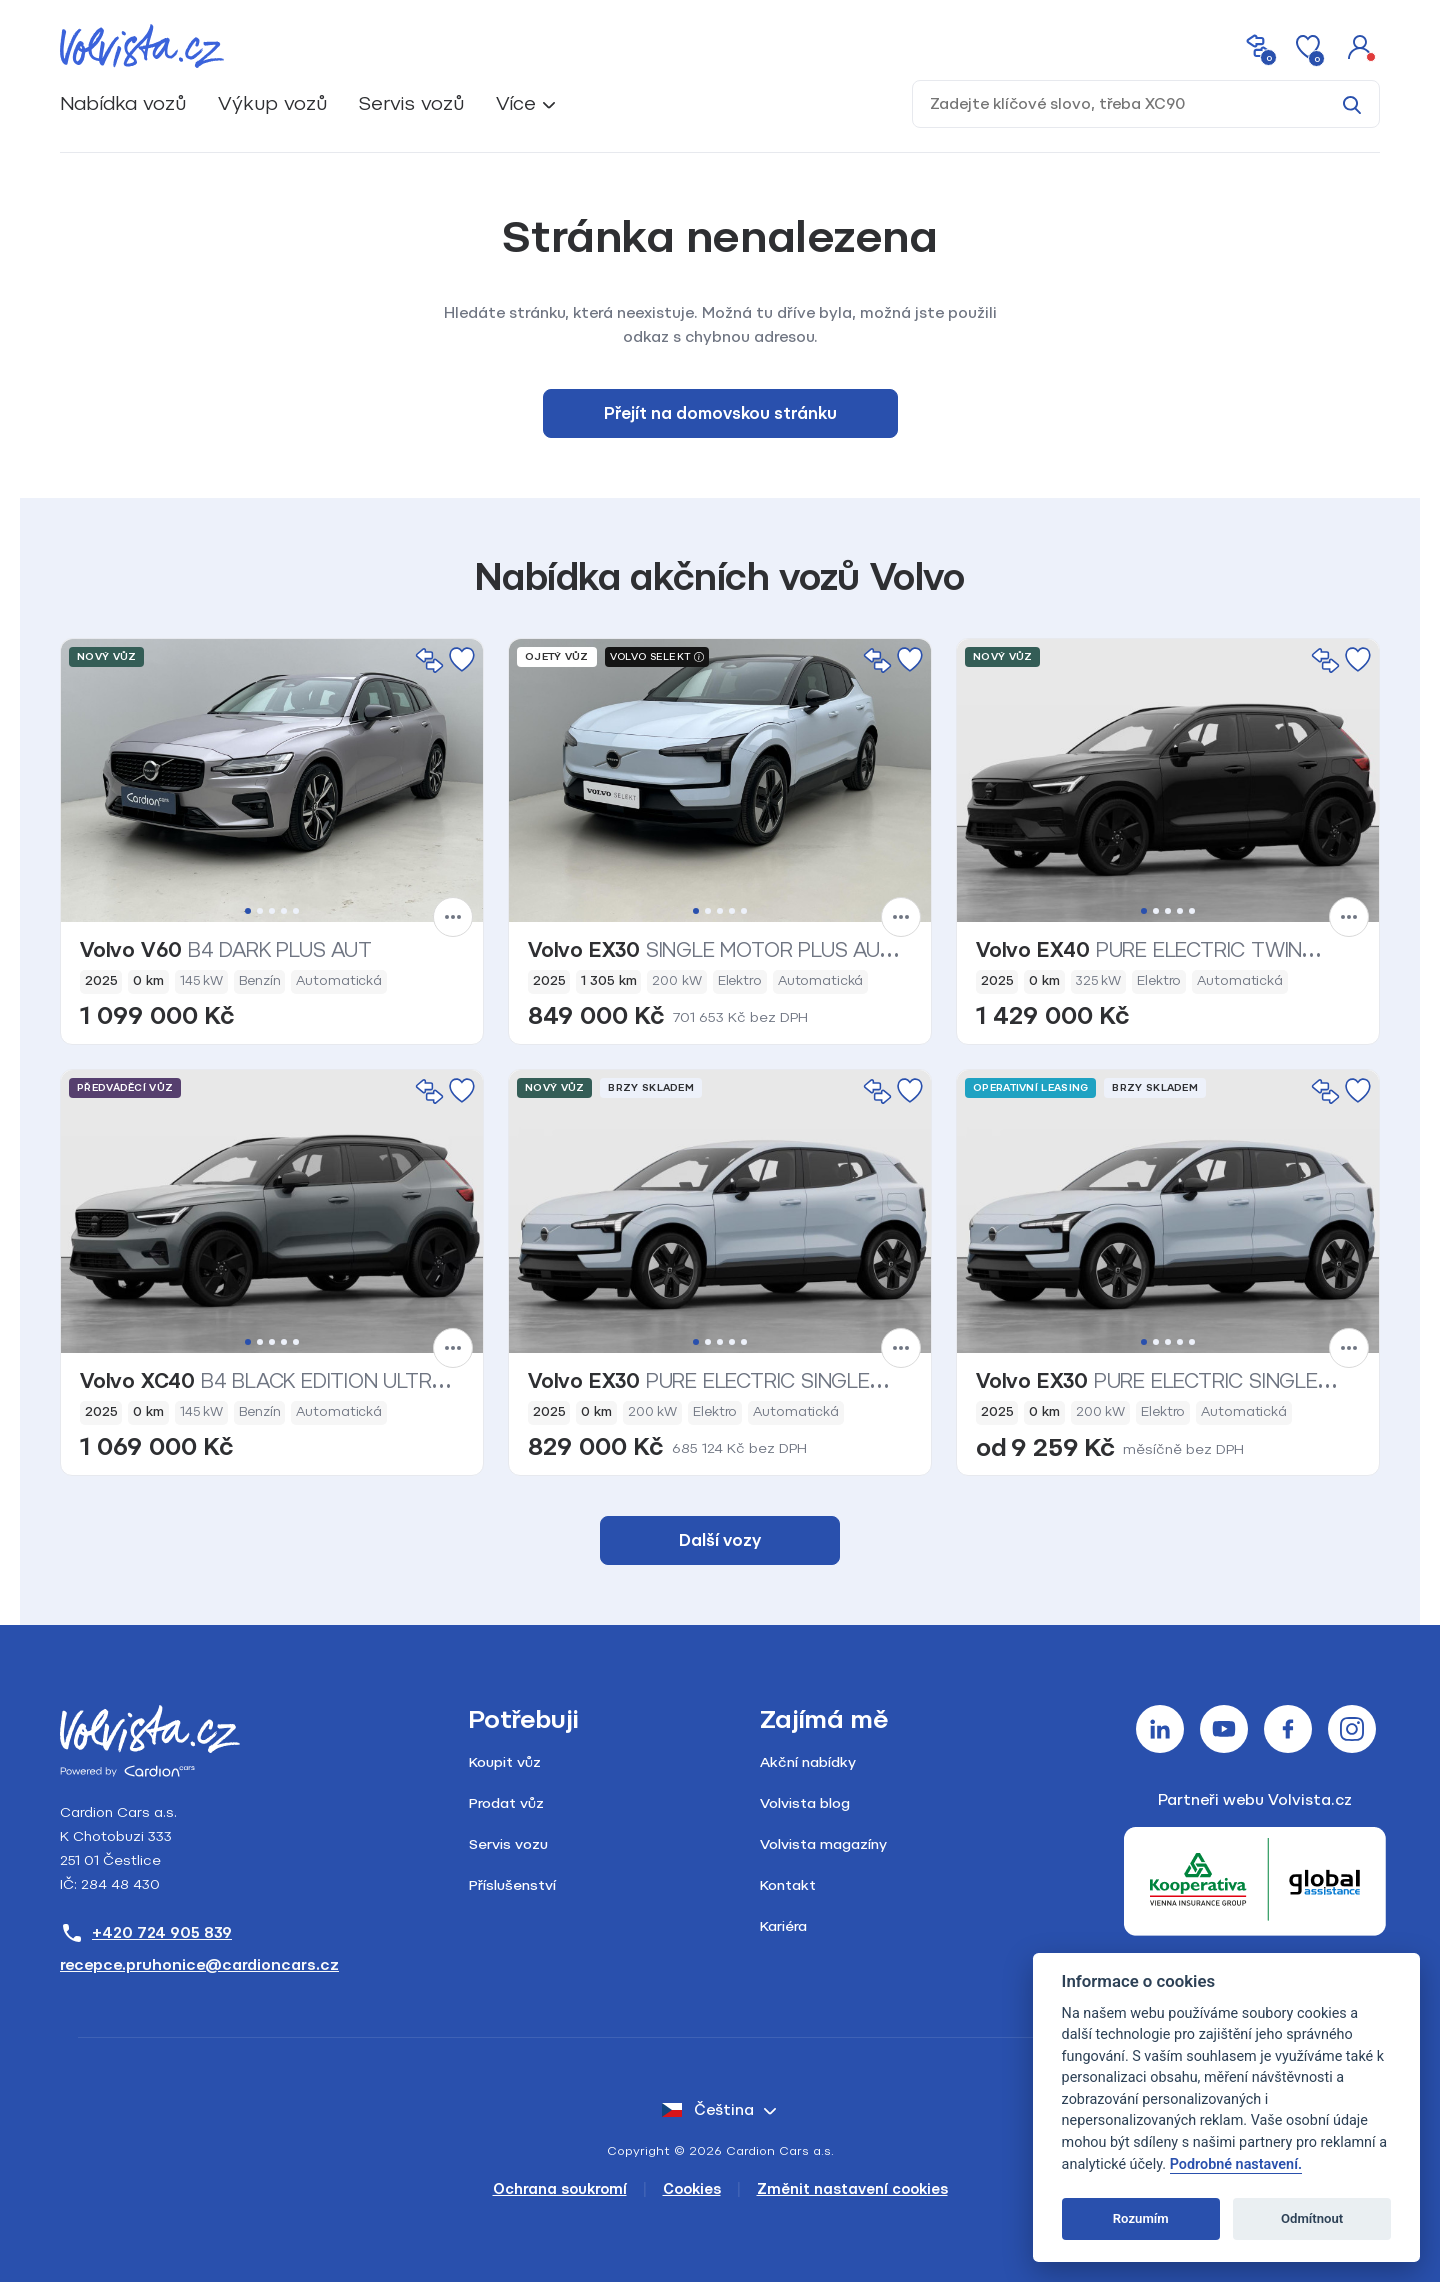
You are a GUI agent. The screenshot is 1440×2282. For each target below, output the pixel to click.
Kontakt (788, 1885)
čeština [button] (708, 2110)
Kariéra (783, 1926)
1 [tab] (248, 911)
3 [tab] (272, 911)
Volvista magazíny (823, 1844)
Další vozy (720, 1540)
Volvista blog (805, 1803)
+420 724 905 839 (146, 1933)
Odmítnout (1312, 2218)
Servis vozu (508, 1844)
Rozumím (1141, 2218)
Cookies (692, 2189)
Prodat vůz (506, 1803)
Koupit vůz (505, 1762)
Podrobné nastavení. (1236, 2164)
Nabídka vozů (123, 103)
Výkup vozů (272, 103)
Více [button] (516, 103)
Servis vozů (411, 103)
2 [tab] (260, 911)
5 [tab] (296, 911)
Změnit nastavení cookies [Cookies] (852, 2189)
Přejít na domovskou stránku (720, 413)
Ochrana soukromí (560, 2189)
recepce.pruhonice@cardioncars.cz (199, 1965)
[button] (1360, 46)
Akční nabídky (808, 1762)
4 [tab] (284, 911)
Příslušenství (512, 1885)
